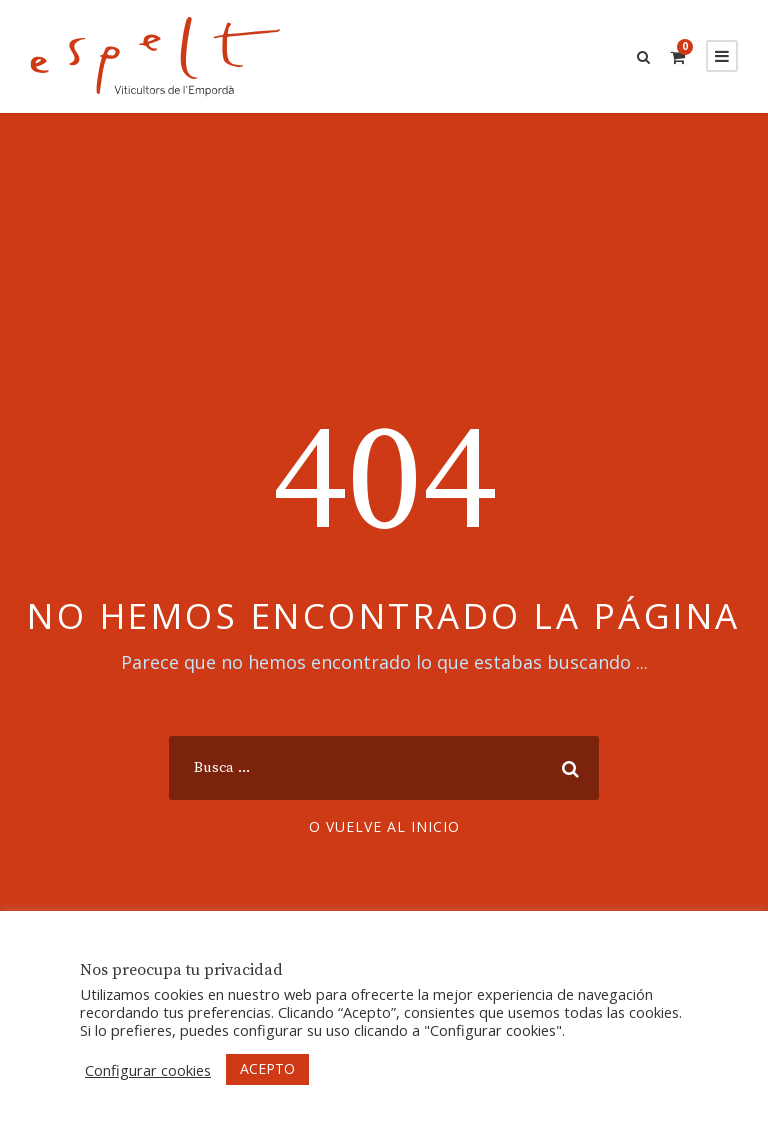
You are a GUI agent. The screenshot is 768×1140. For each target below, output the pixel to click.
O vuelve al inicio (384, 826)
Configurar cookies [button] (148, 1070)
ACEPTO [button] (267, 1068)
